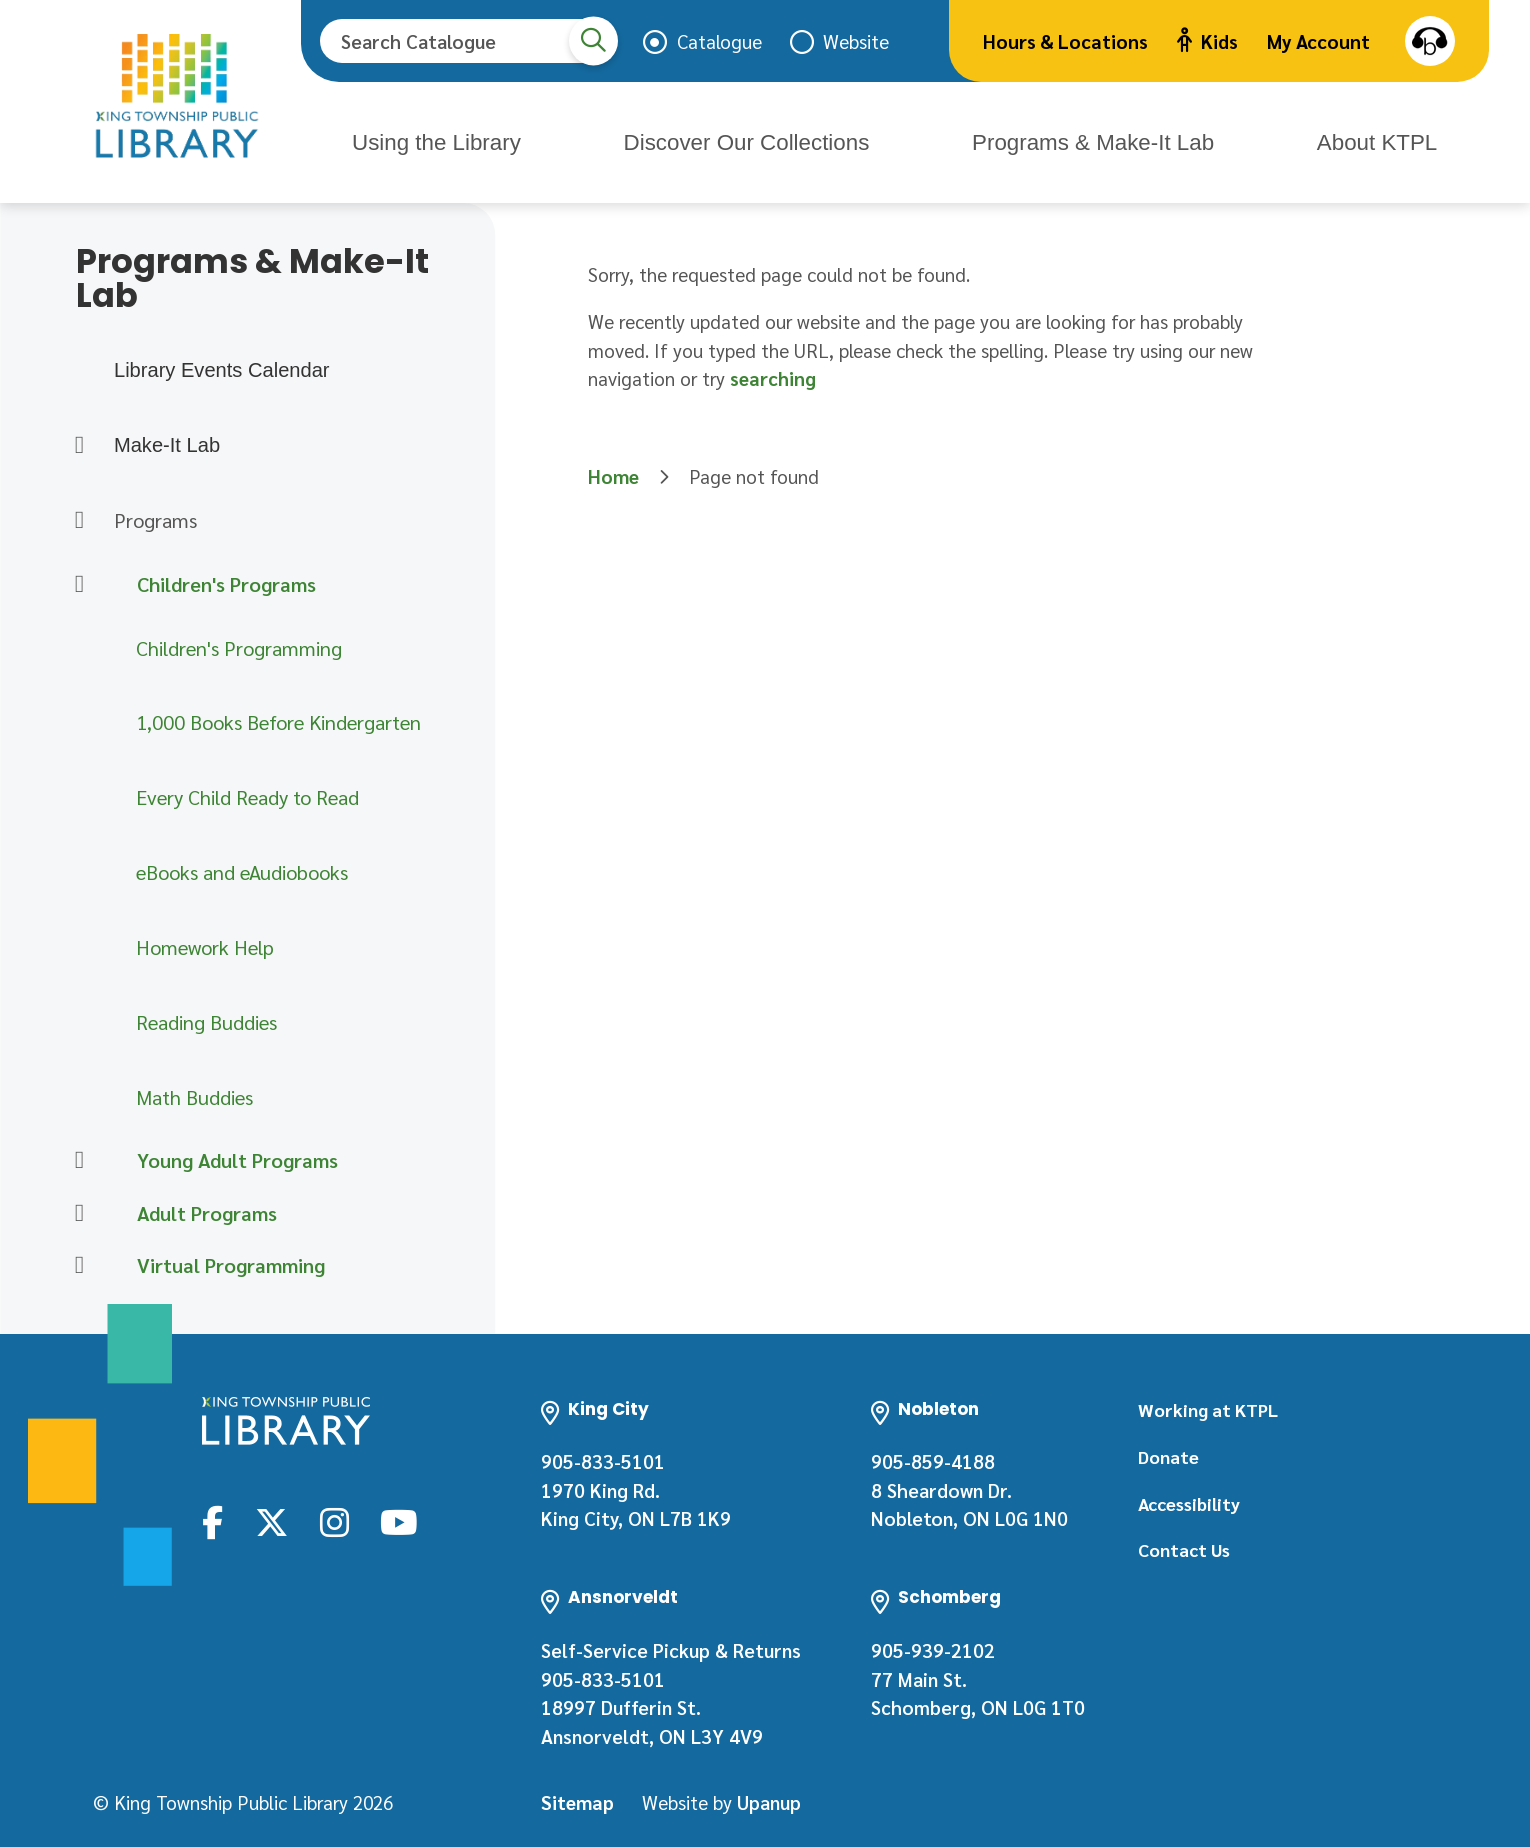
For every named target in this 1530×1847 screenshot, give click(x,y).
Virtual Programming (231, 1265)
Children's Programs (226, 584)
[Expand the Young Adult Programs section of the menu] (79, 1160)
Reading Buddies (206, 1022)
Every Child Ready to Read (247, 797)
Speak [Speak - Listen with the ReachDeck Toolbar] (1430, 41)
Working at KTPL (1208, 1409)
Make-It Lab (167, 445)
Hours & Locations (1065, 41)
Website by (721, 1798)
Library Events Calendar (222, 370)
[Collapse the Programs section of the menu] (79, 520)
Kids (1207, 41)
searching (773, 378)
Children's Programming (239, 648)
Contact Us (1184, 1549)
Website (856, 41)
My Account (1318, 41)
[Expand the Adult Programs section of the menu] (79, 1212)
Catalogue (719, 41)
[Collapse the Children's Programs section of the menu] (79, 583)
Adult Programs (207, 1213)
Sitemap (577, 1798)
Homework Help (205, 947)
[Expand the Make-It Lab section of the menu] (79, 444)
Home (613, 476)
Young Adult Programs (237, 1160)
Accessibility (1189, 1503)
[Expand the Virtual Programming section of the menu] (79, 1265)
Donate (1168, 1456)
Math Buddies (194, 1097)
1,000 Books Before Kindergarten (278, 722)
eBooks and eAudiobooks (242, 872)
